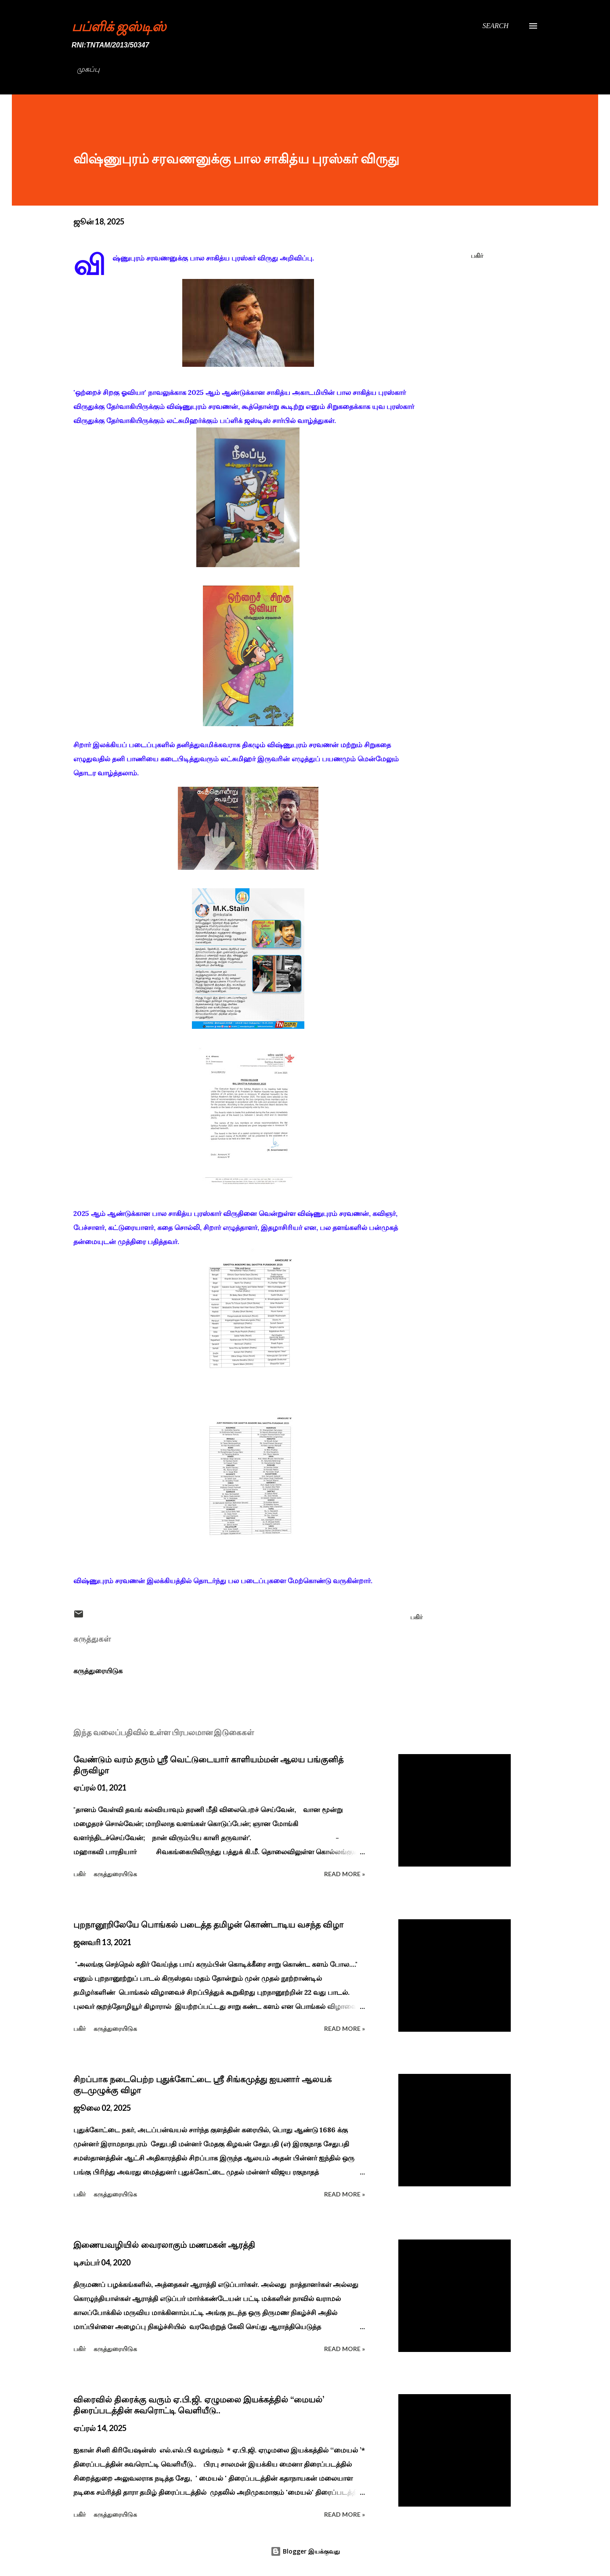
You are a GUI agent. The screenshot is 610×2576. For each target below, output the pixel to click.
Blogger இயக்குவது (305, 2551)
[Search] (495, 26)
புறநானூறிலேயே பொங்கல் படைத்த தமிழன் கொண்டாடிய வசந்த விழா (208, 1924)
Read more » (344, 1874)
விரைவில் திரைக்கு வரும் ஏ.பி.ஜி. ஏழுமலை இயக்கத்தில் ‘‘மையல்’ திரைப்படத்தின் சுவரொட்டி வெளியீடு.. (198, 2405)
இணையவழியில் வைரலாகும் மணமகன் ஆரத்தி (164, 2245)
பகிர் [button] (477, 255)
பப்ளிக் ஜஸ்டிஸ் (119, 26)
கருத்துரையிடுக (98, 1670)
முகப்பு (88, 69)
